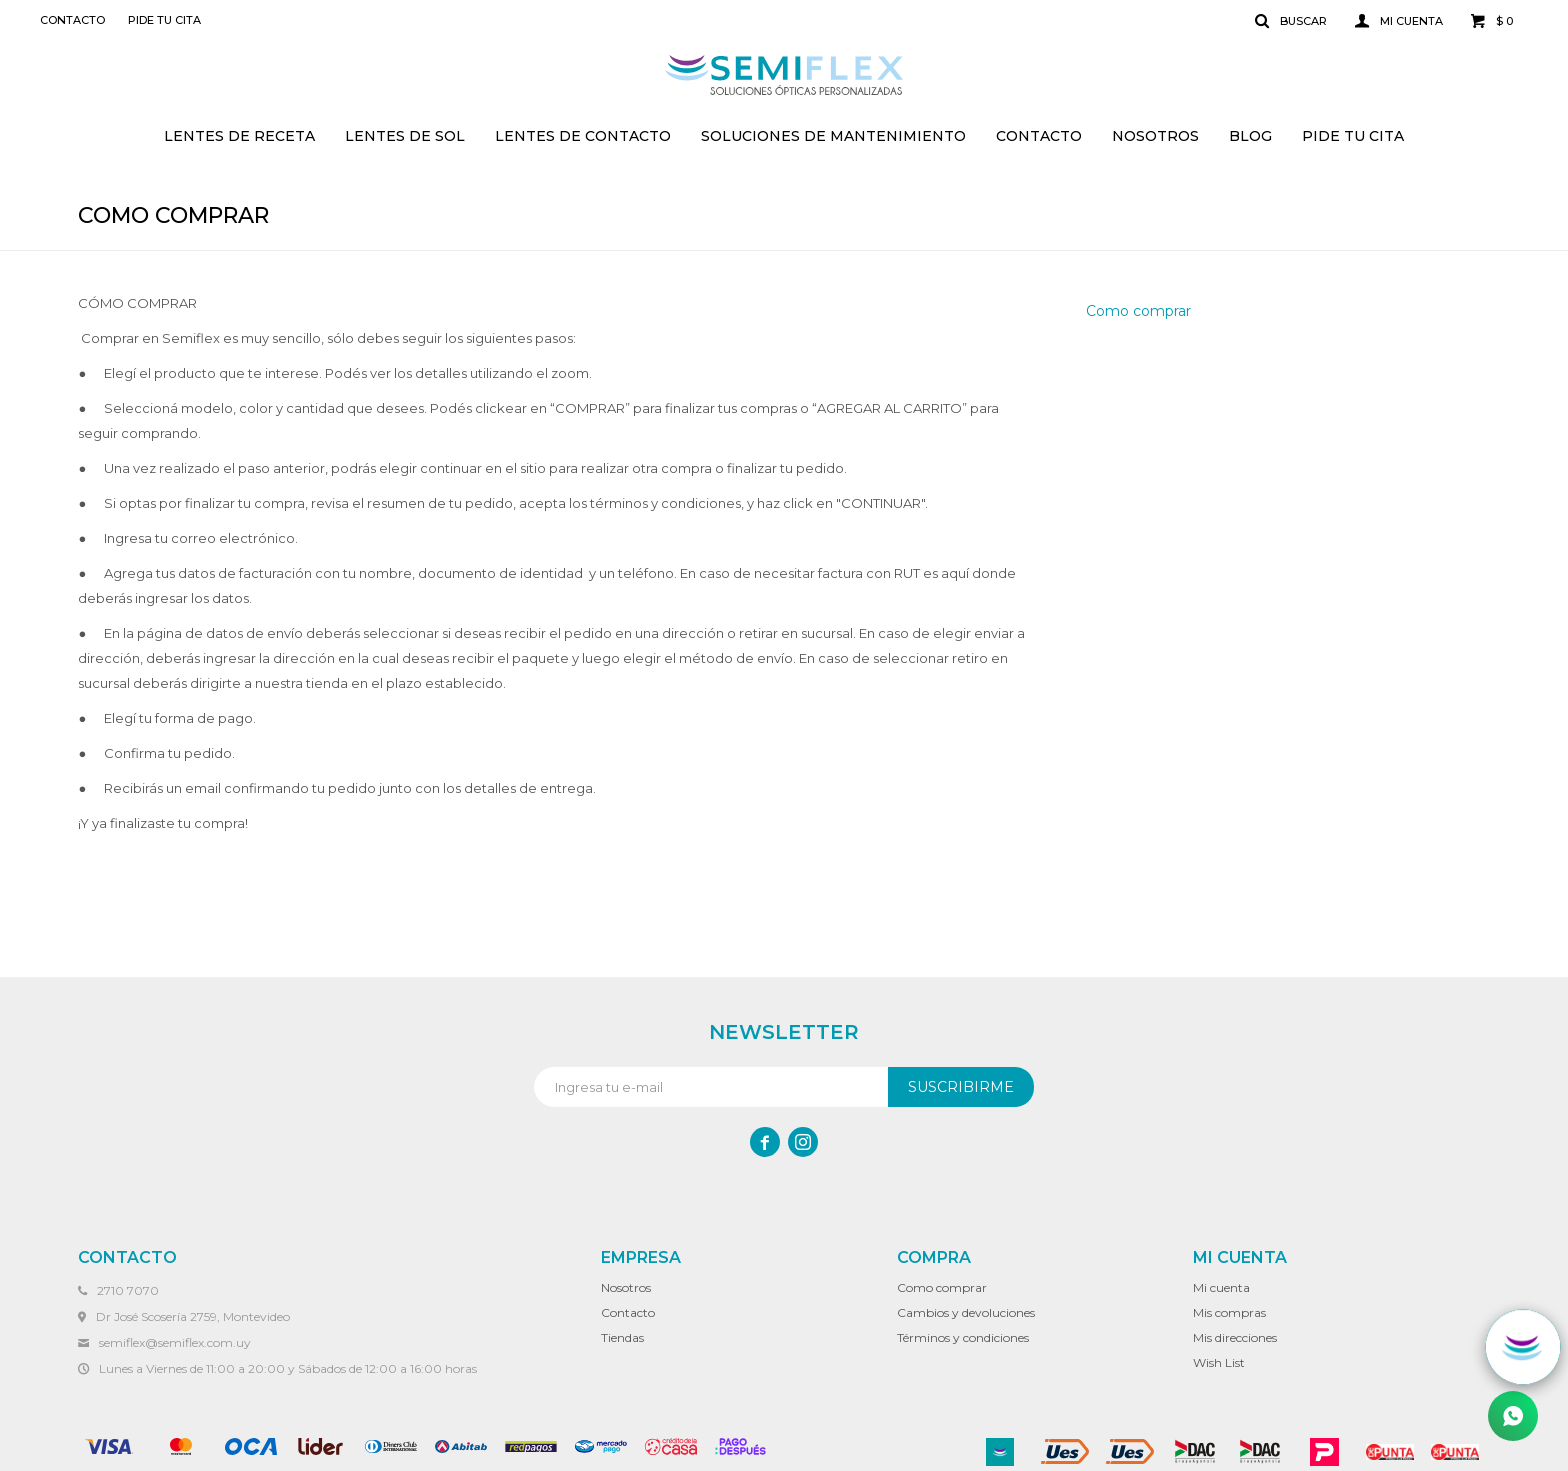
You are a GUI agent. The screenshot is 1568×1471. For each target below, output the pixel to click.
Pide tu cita (1353, 136)
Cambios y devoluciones (966, 1312)
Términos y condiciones (963, 1337)
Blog (1250, 136)
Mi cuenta (1221, 1287)
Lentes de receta (239, 136)
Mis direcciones (1235, 1337)
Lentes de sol (405, 136)
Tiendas (622, 1337)
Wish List (1219, 1362)
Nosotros (1155, 136)
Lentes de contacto (583, 136)
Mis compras (1229, 1312)
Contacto (1039, 136)
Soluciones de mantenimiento (833, 136)
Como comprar (1138, 311)
